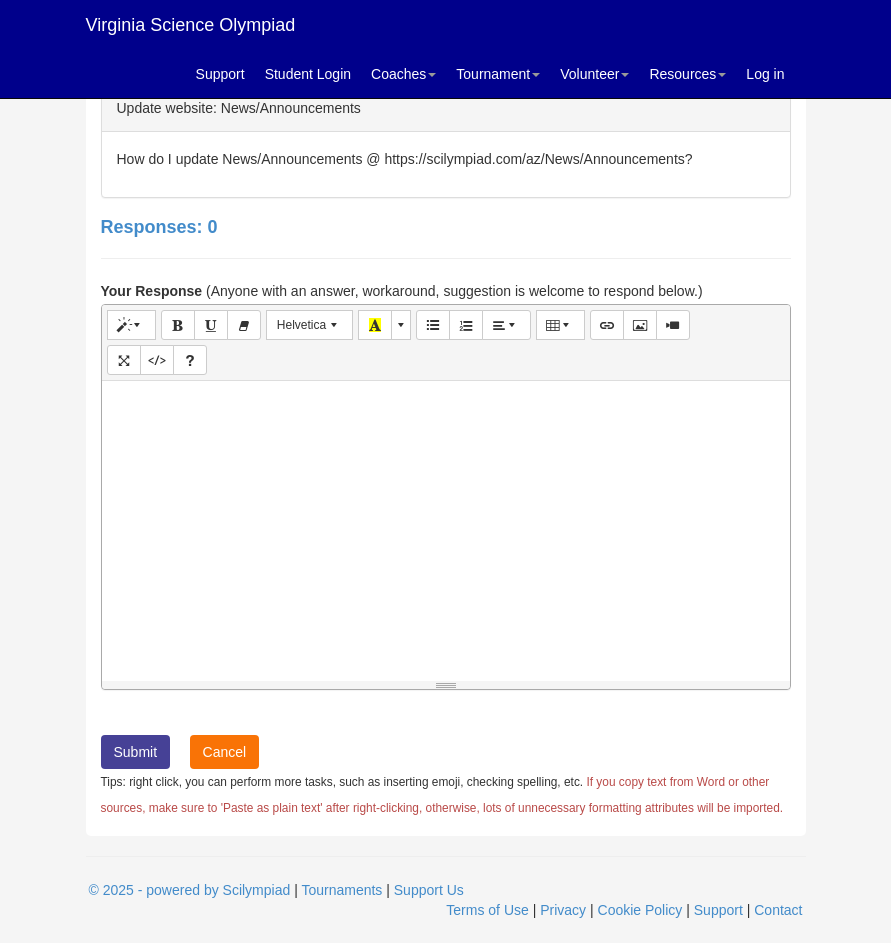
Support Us (429, 890)
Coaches (403, 74)
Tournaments (341, 890)
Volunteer (594, 74)
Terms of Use (487, 910)
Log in (765, 74)
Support (220, 74)
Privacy (563, 910)
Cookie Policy (640, 910)
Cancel (225, 752)
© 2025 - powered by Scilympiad (190, 890)
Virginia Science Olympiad (191, 25)
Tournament (498, 74)
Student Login (308, 74)
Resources (687, 74)
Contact (778, 910)
